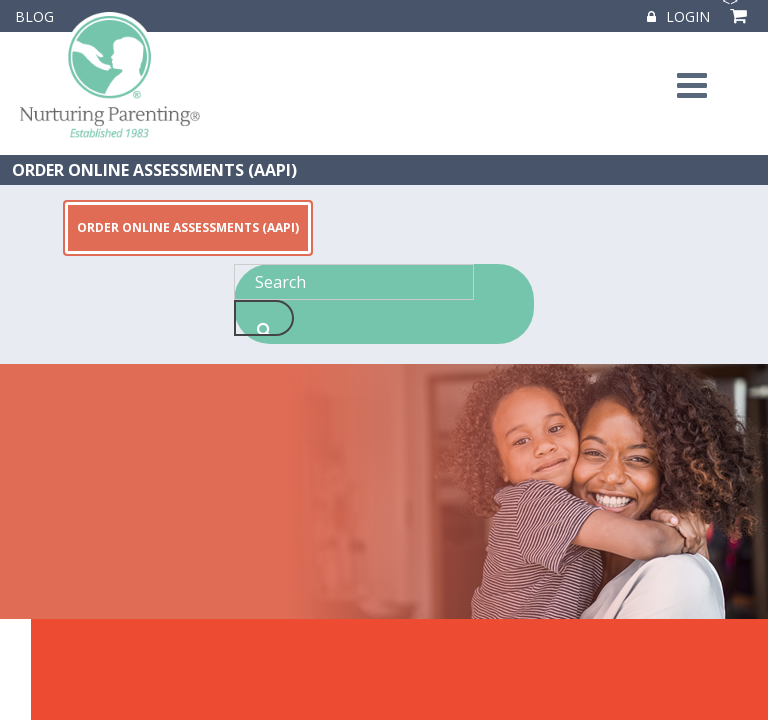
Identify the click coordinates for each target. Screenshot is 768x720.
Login (678, 16)
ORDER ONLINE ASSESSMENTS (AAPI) (154, 170)
